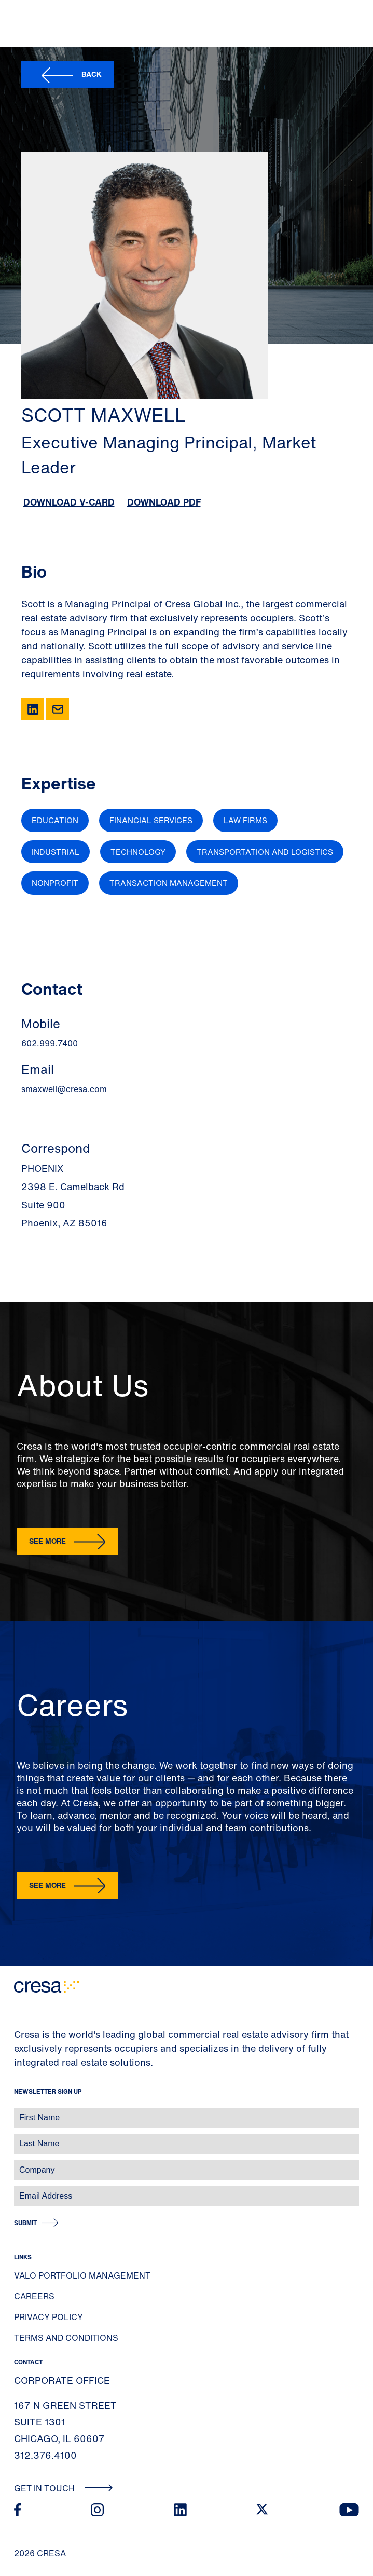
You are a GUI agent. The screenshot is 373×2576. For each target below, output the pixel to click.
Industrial (55, 851)
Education (55, 820)
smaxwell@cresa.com (64, 1089)
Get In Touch (63, 2488)
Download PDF (164, 502)
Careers (34, 2296)
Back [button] (91, 74)
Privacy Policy (48, 2317)
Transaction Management (168, 883)
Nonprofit (55, 883)
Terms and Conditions (66, 2338)
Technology (137, 851)
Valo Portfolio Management (82, 2275)
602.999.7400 (49, 1043)
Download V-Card (69, 502)
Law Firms (245, 820)
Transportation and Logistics (265, 851)
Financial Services (150, 820)
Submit (25, 2223)
